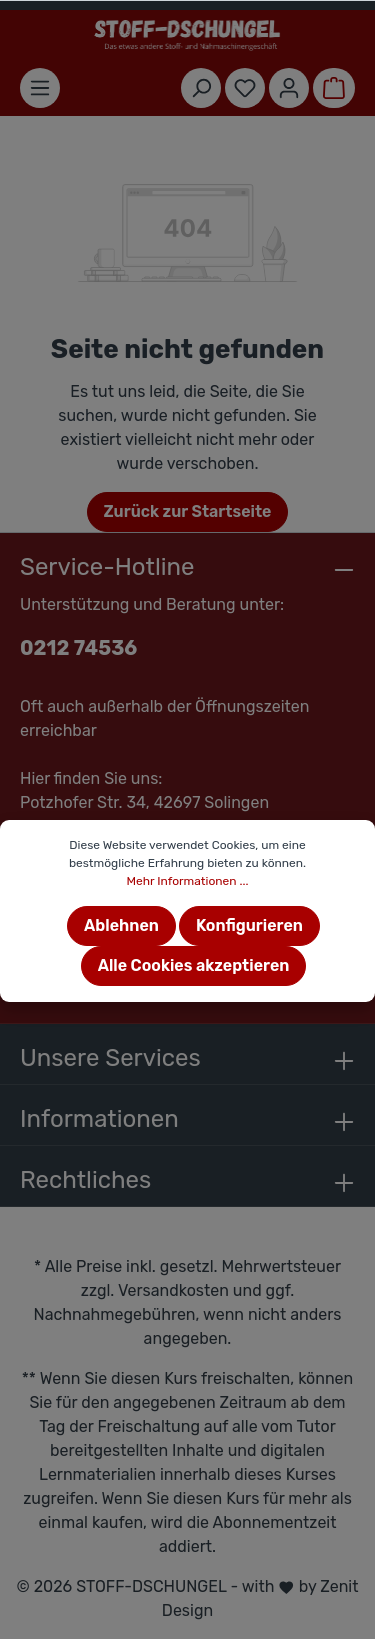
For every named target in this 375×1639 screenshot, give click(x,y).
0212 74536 (78, 648)
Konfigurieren (249, 925)
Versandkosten (173, 1290)
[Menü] (40, 88)
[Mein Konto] (289, 88)
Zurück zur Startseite (188, 511)
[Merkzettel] (245, 88)
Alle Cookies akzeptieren (194, 965)
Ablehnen (121, 925)
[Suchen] (201, 88)
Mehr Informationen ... (187, 881)
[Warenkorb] (334, 88)
